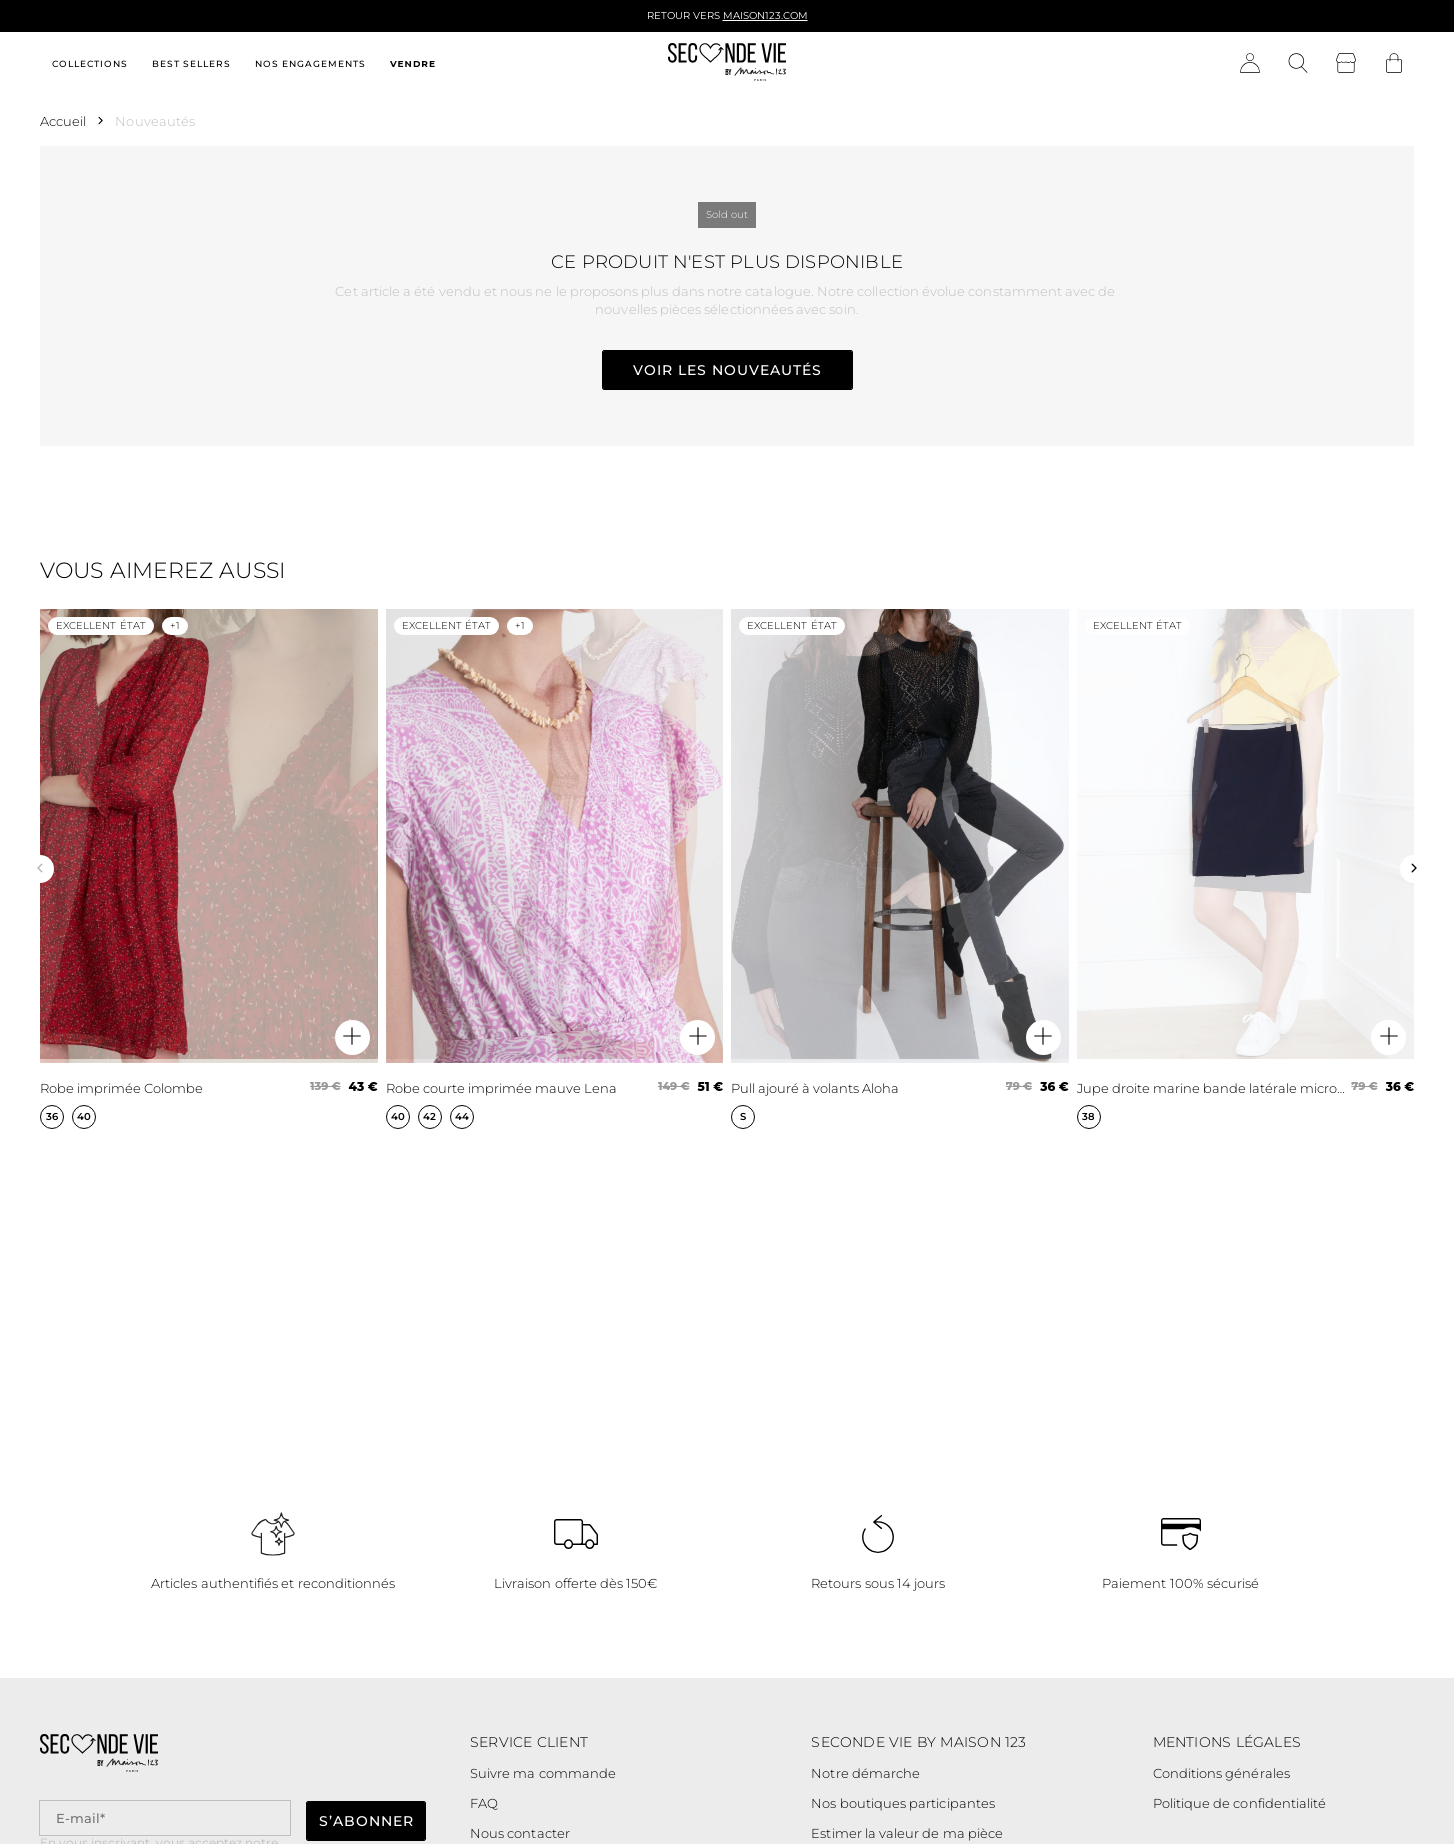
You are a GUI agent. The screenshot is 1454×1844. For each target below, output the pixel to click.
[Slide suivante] (1414, 869)
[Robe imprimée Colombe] (209, 869)
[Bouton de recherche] (1298, 64)
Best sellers (191, 63)
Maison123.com (765, 15)
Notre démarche (865, 1773)
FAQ (484, 1803)
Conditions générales (1221, 1773)
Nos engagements (310, 63)
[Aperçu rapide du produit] (352, 1037)
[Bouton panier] (1394, 64)
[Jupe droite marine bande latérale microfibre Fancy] (1246, 869)
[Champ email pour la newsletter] (165, 1818)
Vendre (413, 63)
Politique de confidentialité (1240, 1803)
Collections (90, 63)
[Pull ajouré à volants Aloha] (900, 869)
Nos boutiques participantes (903, 1803)
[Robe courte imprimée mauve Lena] (555, 869)
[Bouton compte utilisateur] (1250, 64)
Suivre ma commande (543, 1773)
